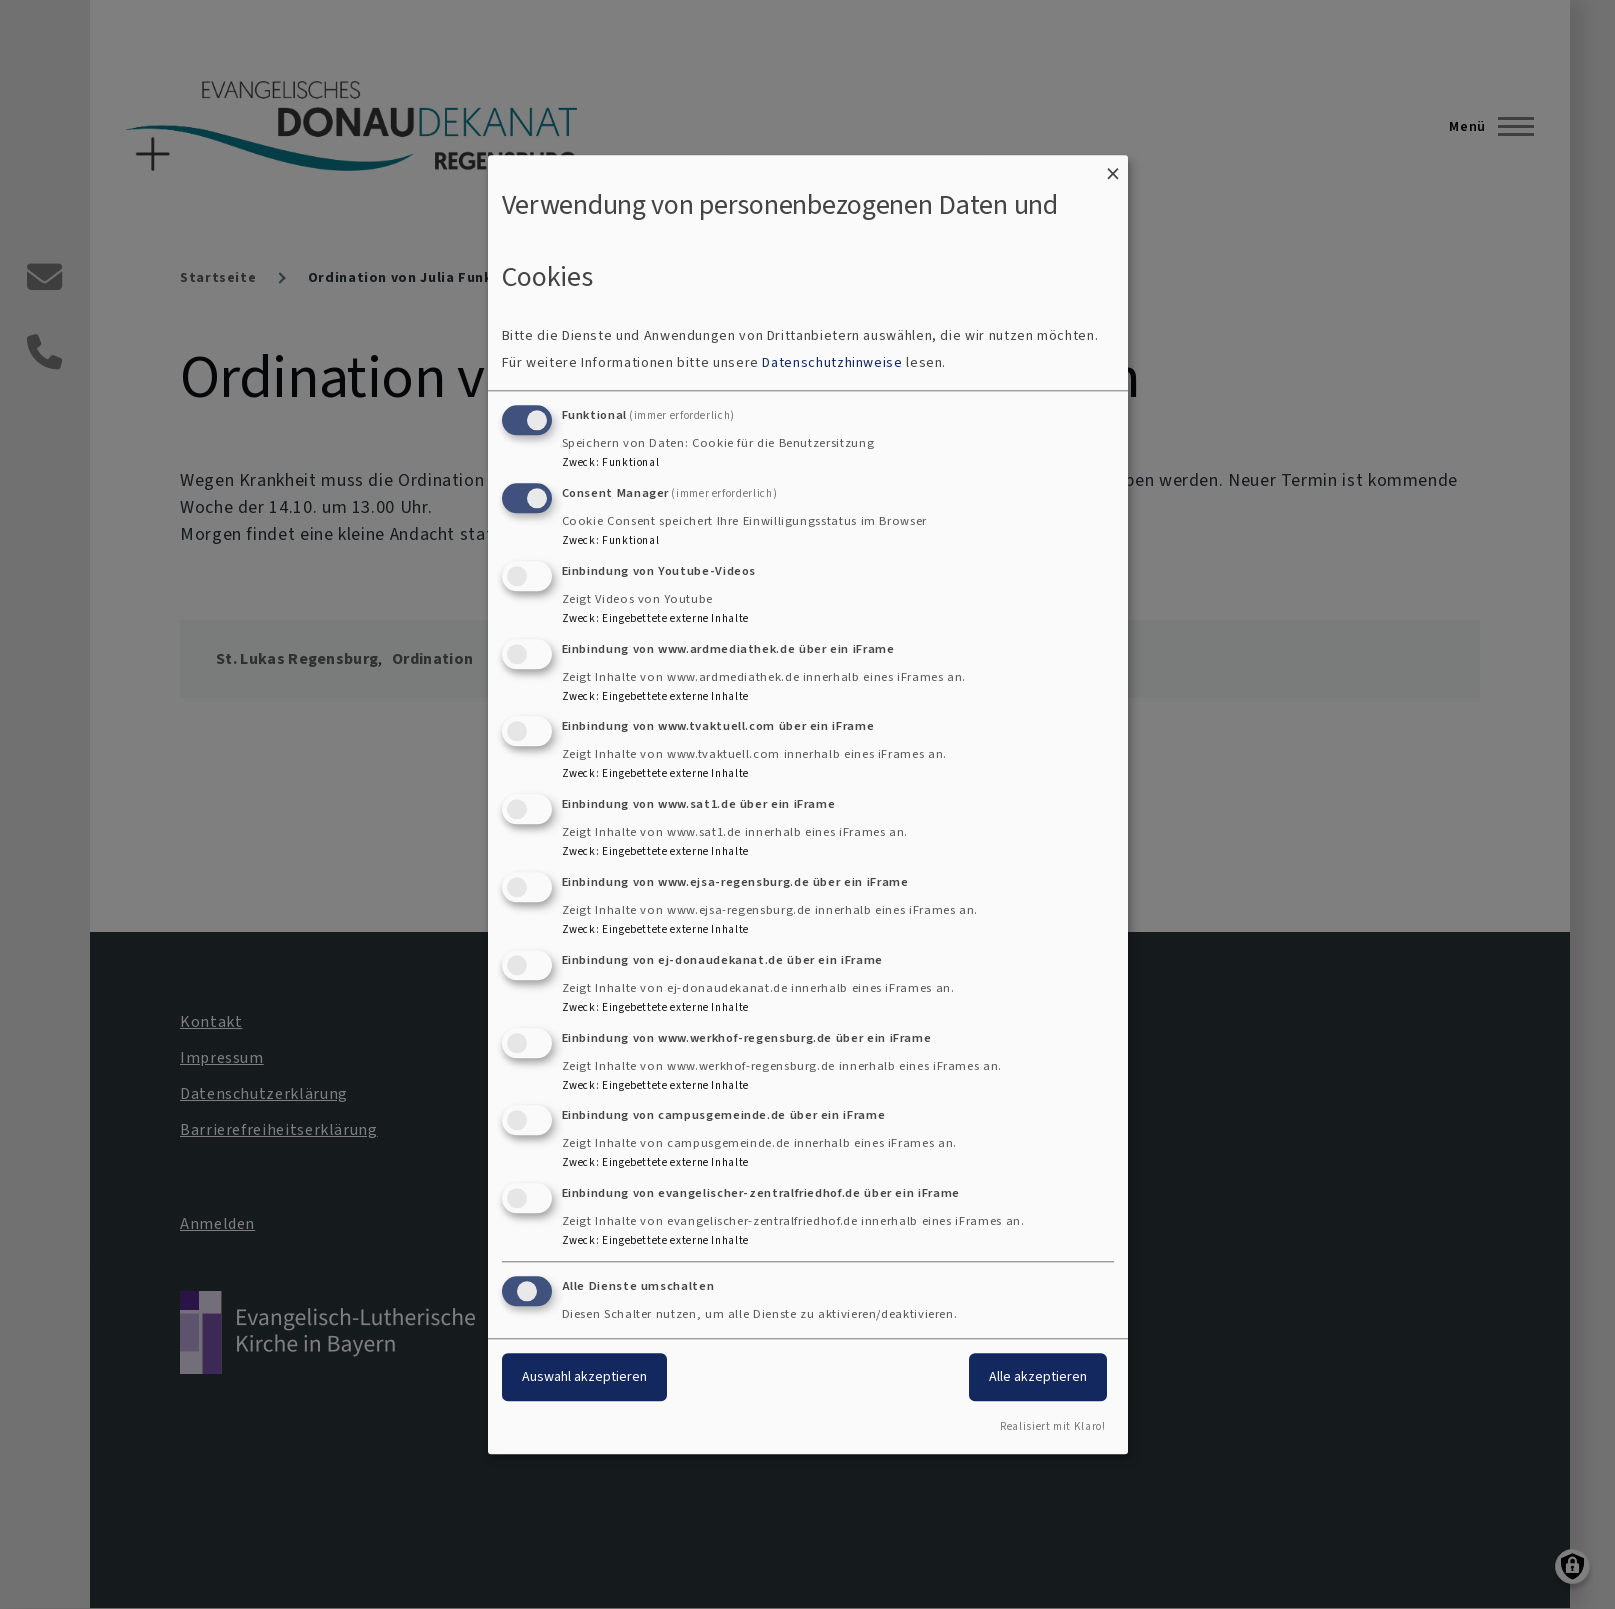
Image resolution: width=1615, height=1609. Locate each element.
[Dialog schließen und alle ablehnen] (1113, 167)
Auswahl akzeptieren (584, 1376)
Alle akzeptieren (1038, 1376)
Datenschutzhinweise (832, 363)
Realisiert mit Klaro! (1052, 1426)
